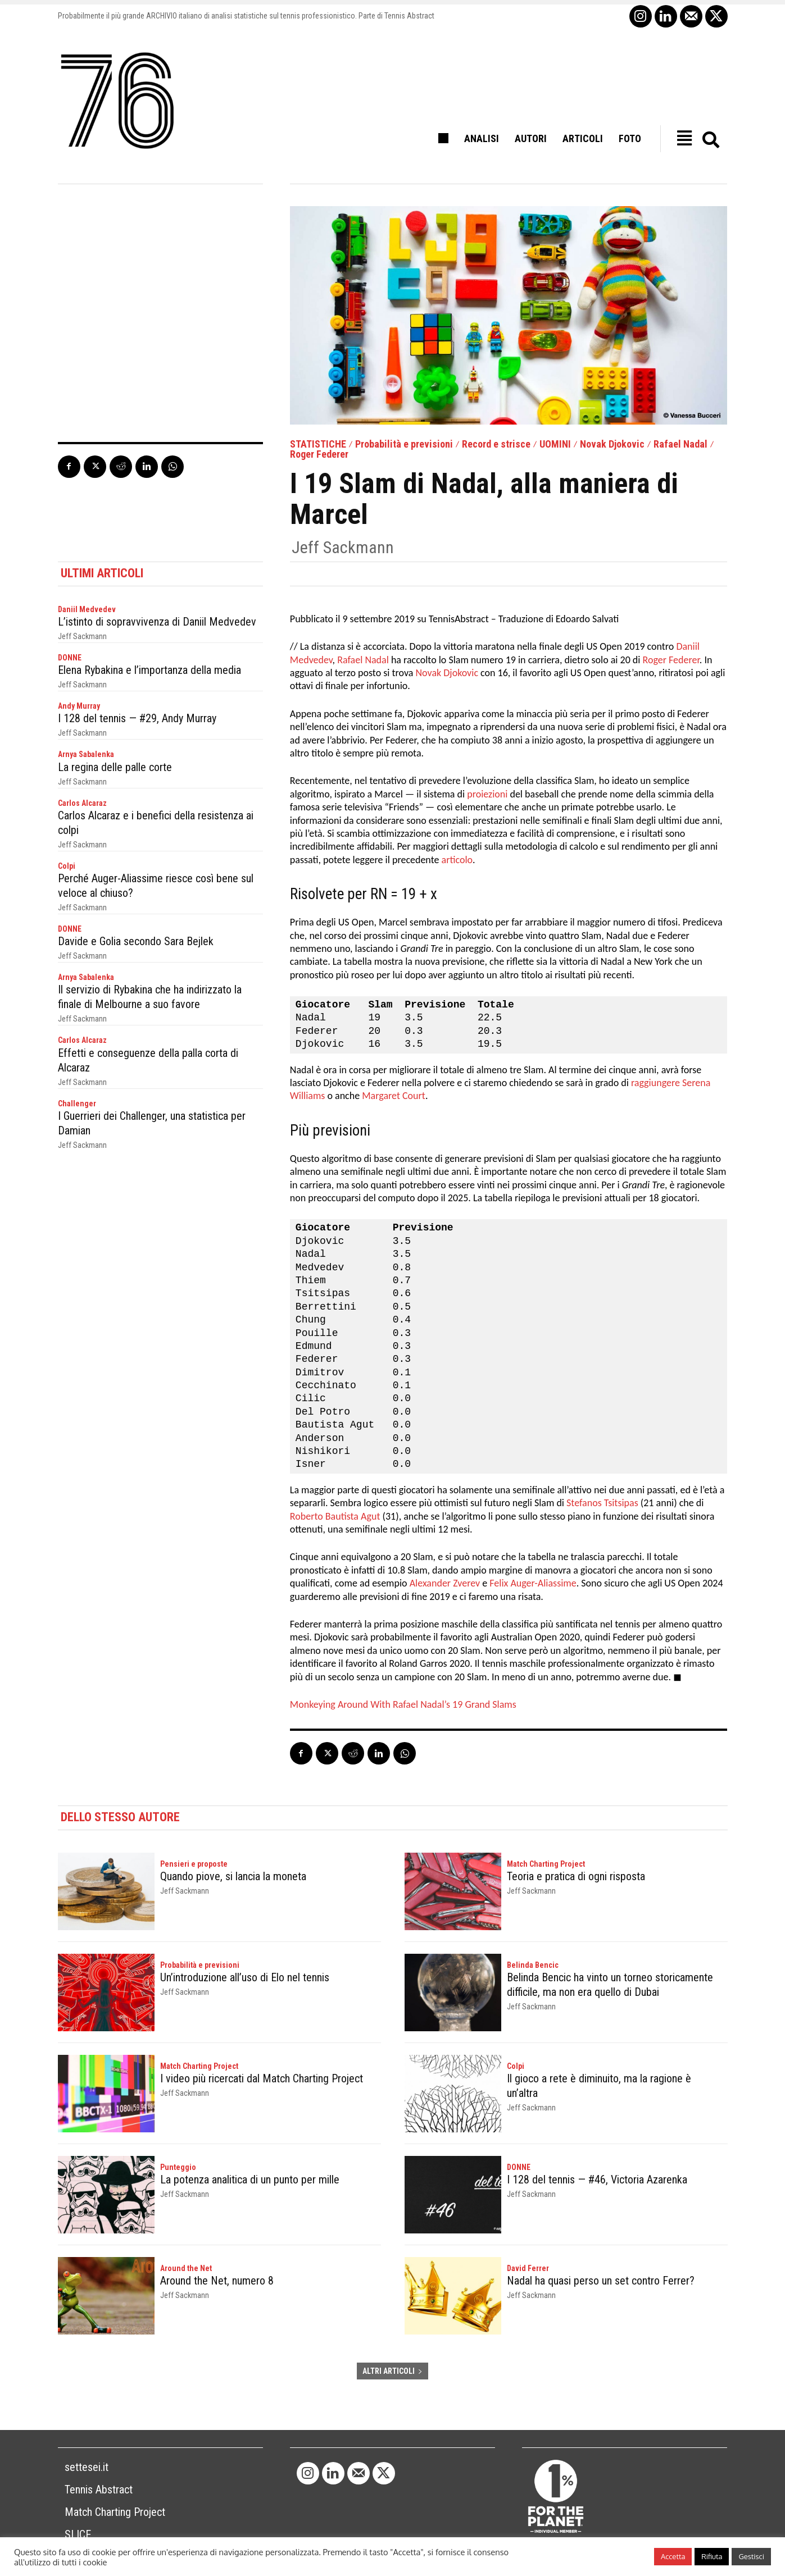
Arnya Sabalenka (86, 754)
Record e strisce (496, 444)
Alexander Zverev (445, 1583)
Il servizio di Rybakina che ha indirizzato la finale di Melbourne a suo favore (150, 997)
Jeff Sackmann (343, 547)
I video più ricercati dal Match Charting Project (261, 2078)
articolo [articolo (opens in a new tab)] (457, 860)
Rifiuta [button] (711, 2556)
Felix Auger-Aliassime (532, 1583)
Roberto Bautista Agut (335, 1516)
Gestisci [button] (751, 2556)
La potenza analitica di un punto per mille (249, 2179)
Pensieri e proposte (194, 1863)
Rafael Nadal (680, 444)
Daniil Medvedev (87, 609)
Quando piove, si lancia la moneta (233, 1876)
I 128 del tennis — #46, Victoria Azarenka (597, 2179)
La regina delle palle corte (115, 767)
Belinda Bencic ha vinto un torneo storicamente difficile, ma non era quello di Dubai (610, 1985)
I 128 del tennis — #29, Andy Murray (137, 718)
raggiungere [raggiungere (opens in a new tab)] (655, 1083)
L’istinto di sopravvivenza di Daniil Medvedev (157, 621)
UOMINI (555, 444)
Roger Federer (319, 454)
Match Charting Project (546, 1863)
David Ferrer (528, 2268)
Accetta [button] (673, 2556)
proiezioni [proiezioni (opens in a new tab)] (487, 794)
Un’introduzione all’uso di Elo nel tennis (244, 1977)
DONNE (69, 657)
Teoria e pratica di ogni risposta (576, 1876)
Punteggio (178, 2167)
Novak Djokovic (612, 444)
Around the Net (186, 2268)
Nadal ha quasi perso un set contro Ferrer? (601, 2280)
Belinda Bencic (533, 1965)
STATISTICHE (318, 444)
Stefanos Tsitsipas (602, 1503)
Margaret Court (393, 1095)
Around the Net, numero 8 (217, 2280)
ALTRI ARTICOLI (392, 2371)
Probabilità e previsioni (404, 444)
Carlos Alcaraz (82, 803)
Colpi (66, 865)
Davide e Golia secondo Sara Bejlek (136, 941)
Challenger (77, 1103)
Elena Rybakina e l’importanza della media (149, 670)
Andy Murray (79, 705)
